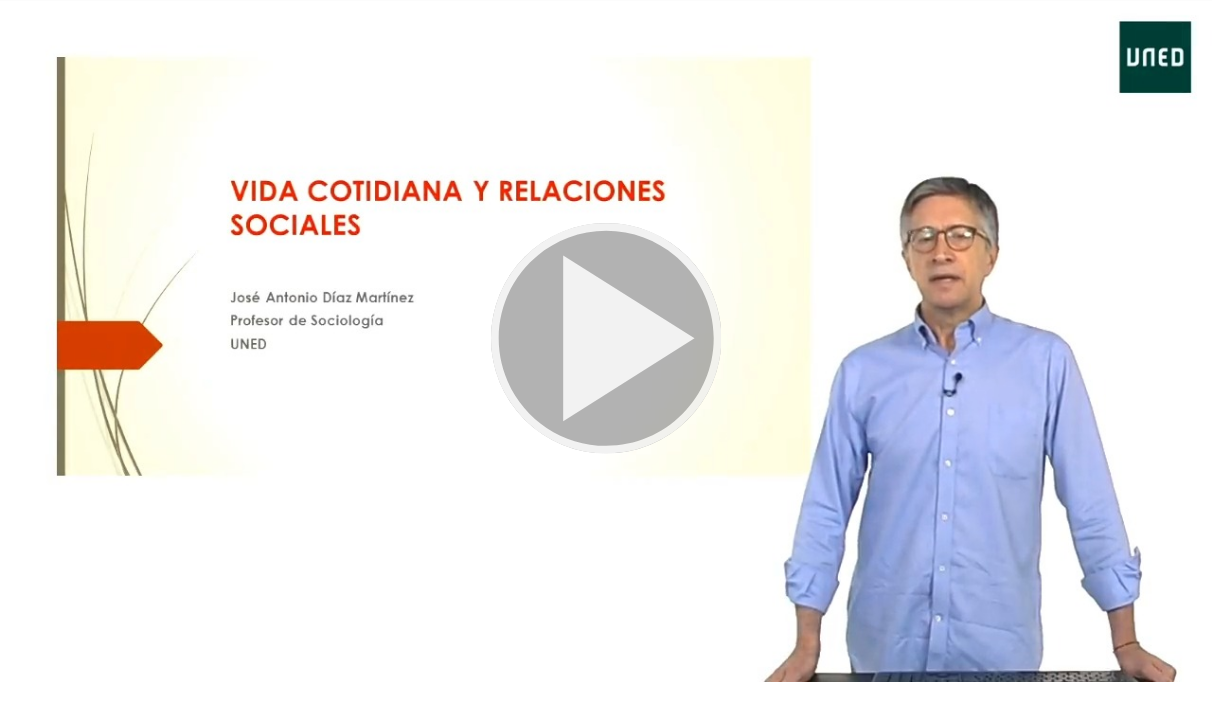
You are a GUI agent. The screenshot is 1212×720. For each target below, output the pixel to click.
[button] (606, 341)
